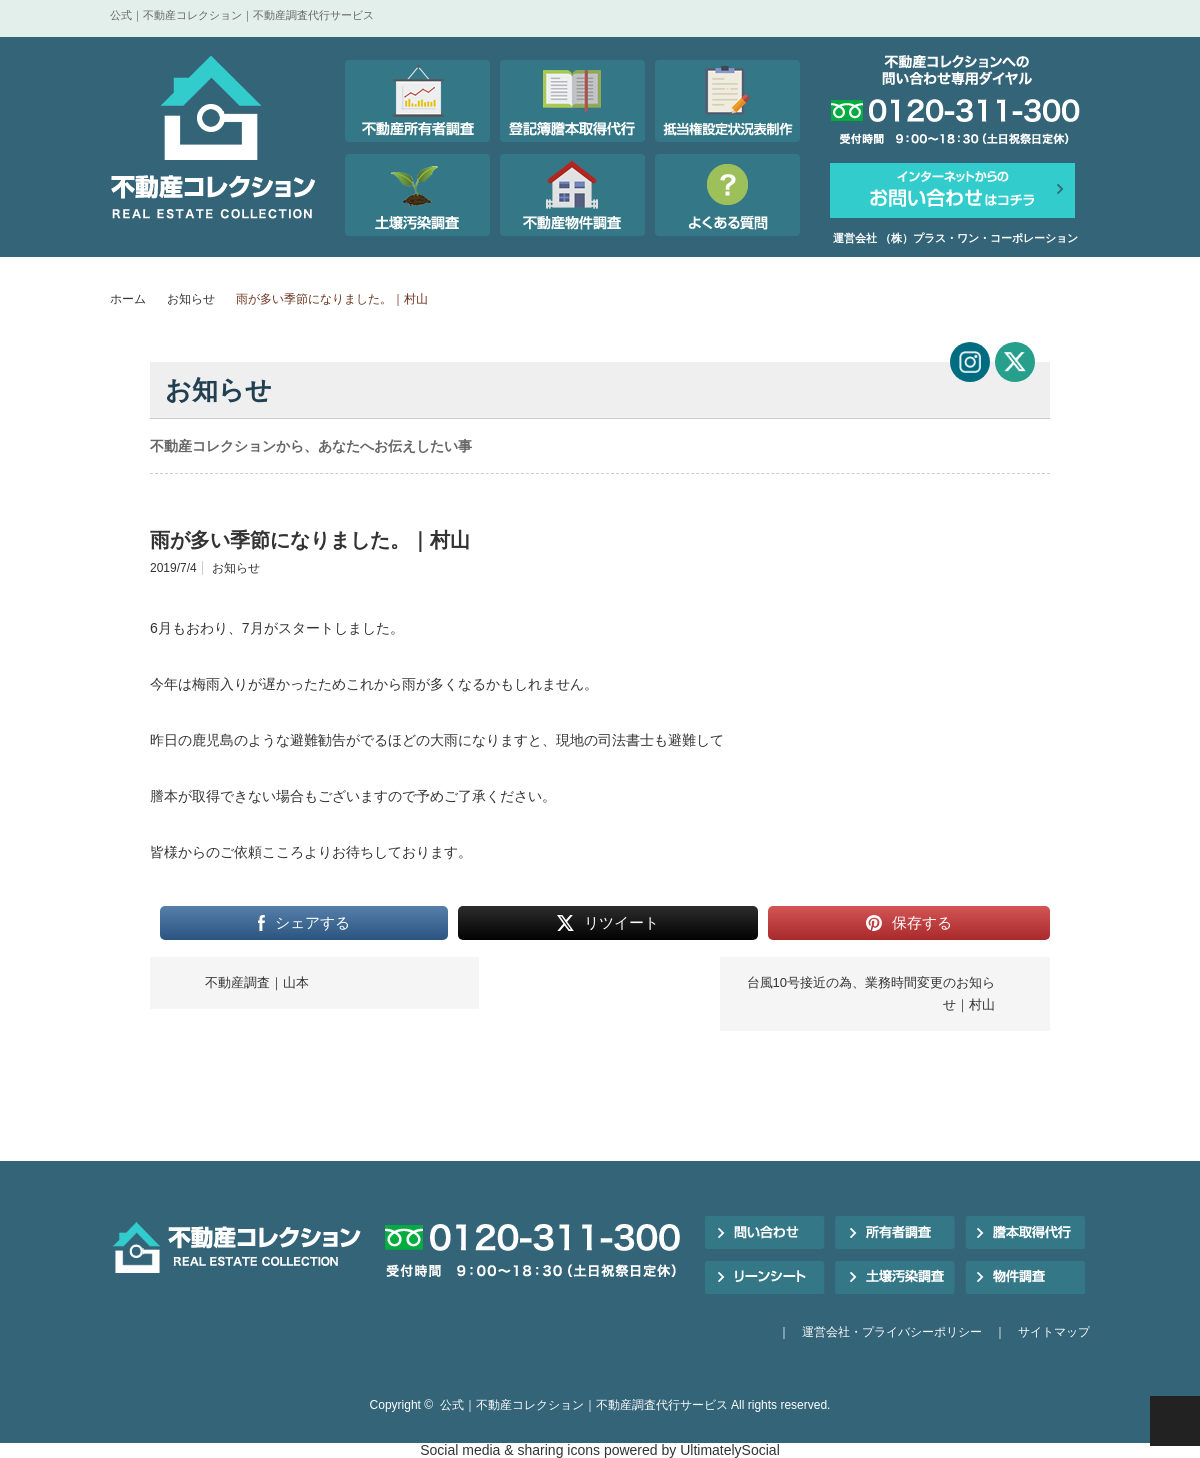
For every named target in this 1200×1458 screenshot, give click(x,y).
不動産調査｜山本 (257, 982)
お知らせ (191, 299)
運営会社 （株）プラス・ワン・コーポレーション (955, 238)
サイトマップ (1054, 1332)
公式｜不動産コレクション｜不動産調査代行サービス (584, 1405)
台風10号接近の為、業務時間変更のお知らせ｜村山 (871, 993)
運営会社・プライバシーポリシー (892, 1332)
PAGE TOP (1175, 1421)
